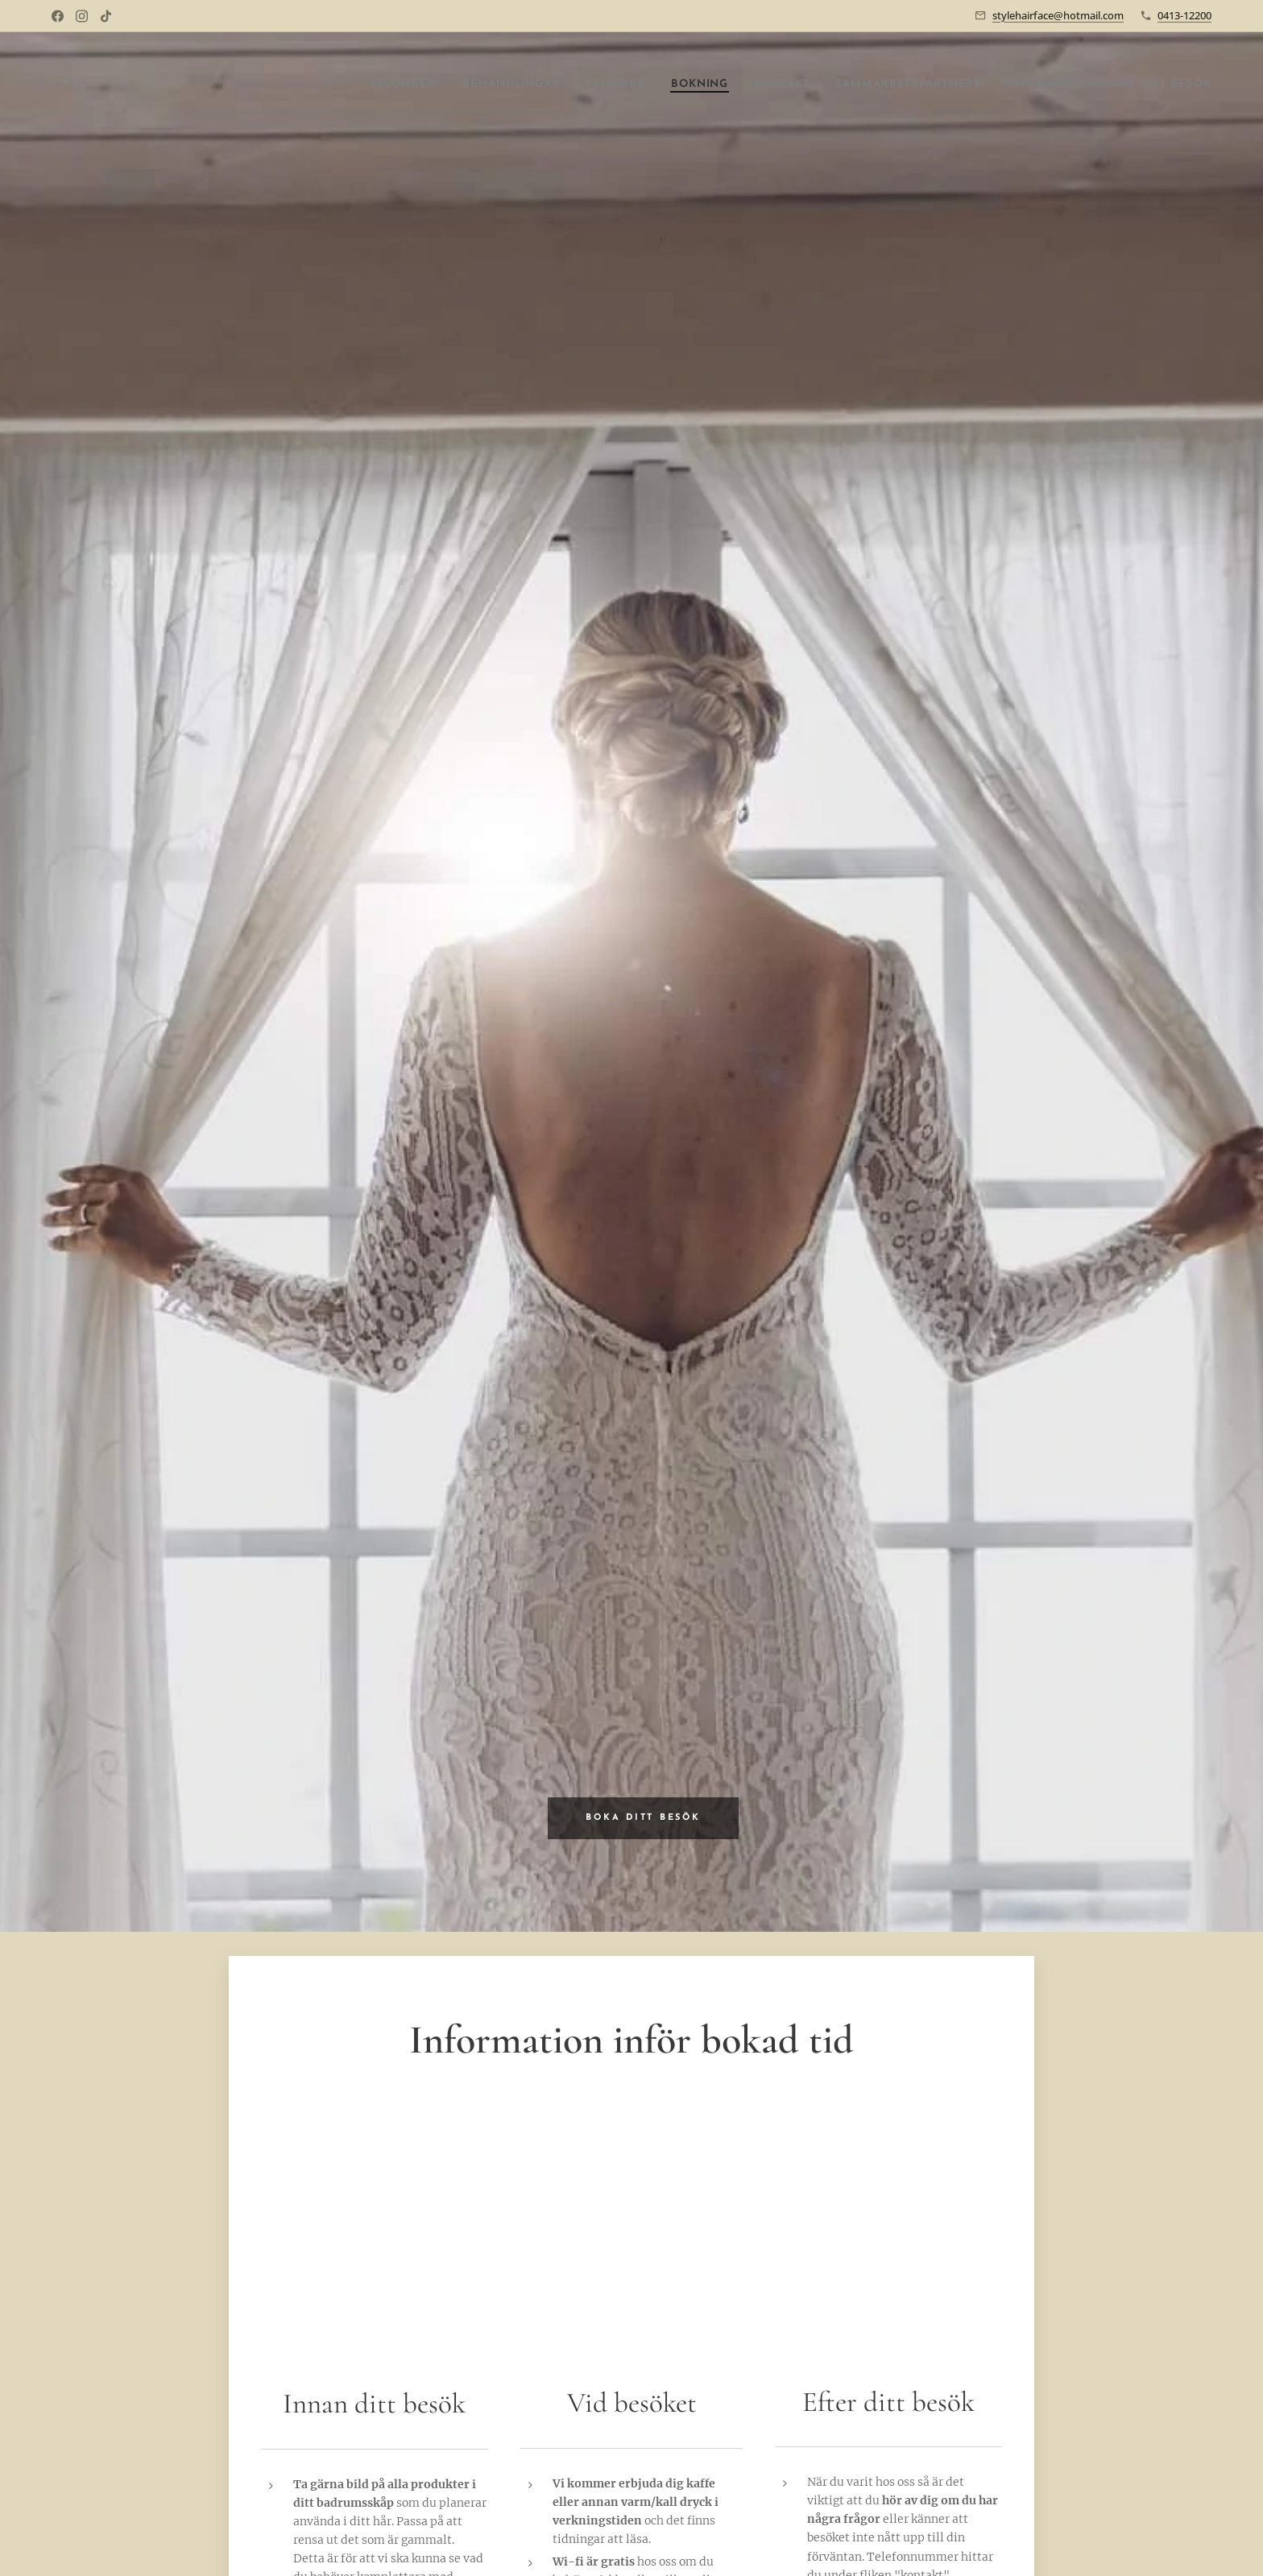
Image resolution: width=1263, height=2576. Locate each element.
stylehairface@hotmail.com (1058, 15)
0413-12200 (1184, 15)
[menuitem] (303, 84)
